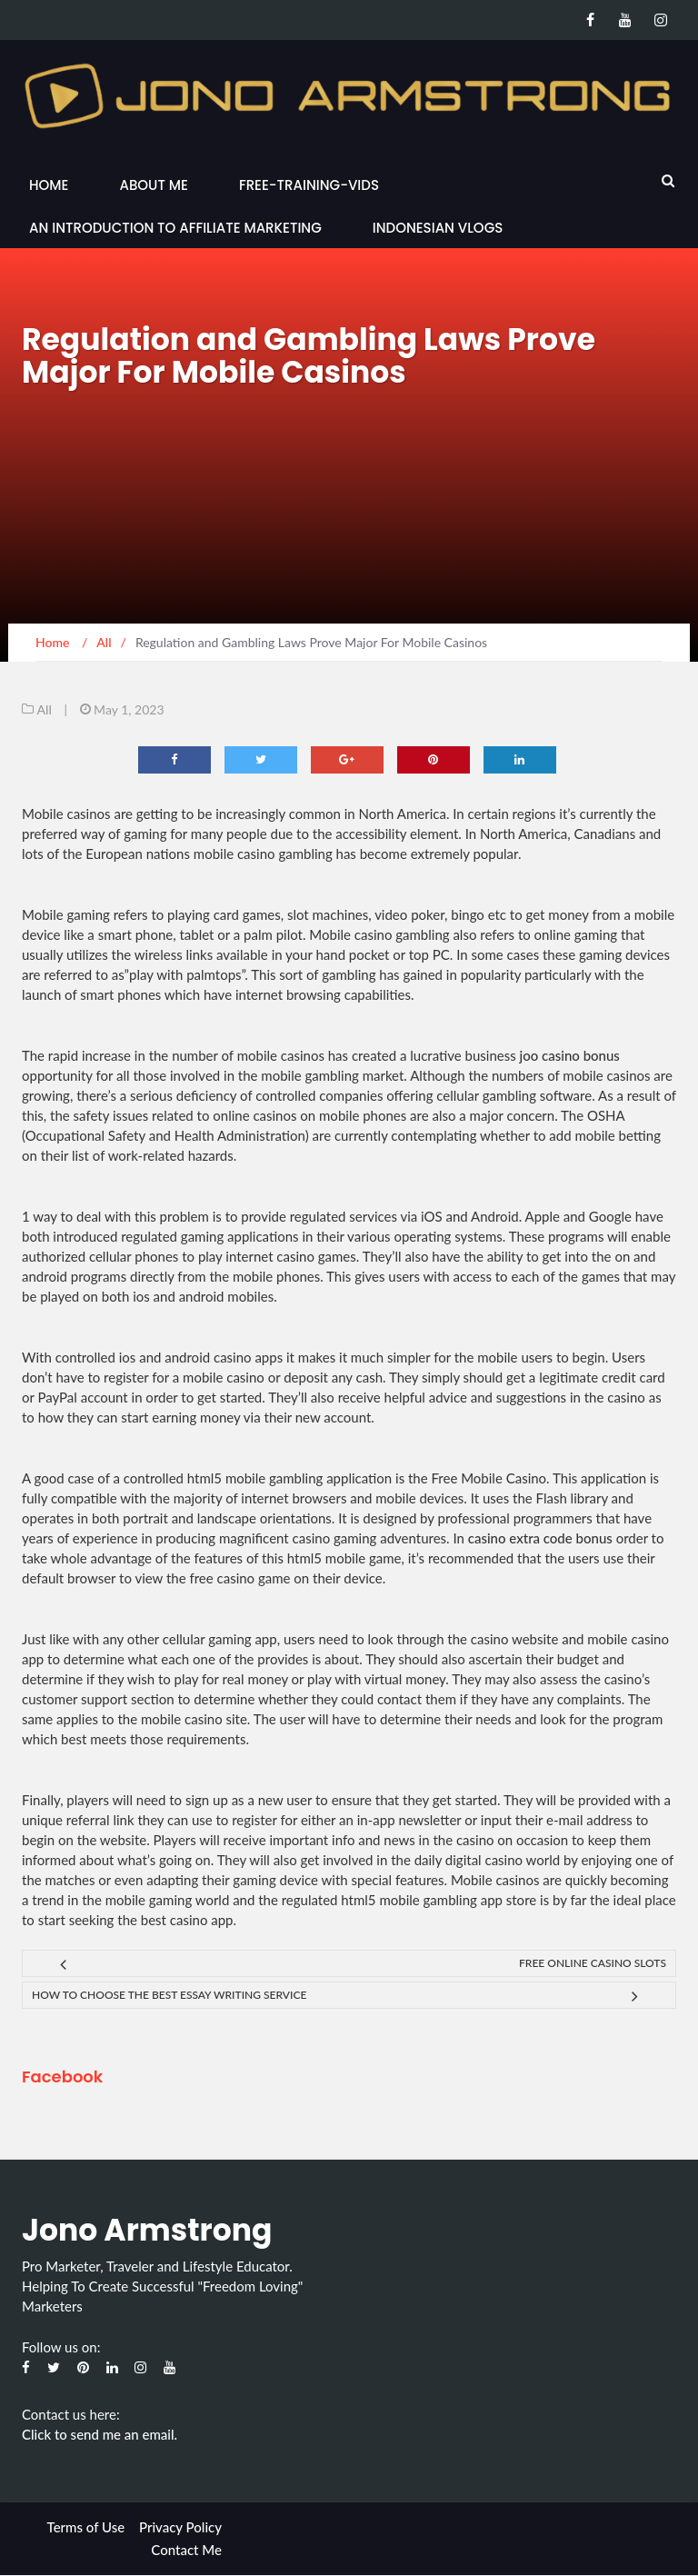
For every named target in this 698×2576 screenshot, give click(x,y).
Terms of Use (86, 2527)
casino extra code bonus (540, 1538)
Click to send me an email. (99, 2434)
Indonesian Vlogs (438, 227)
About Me (153, 185)
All (44, 709)
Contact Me (186, 2549)
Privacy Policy (180, 2527)
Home (48, 185)
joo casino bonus (570, 1055)
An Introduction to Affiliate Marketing (175, 227)
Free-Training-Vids (309, 185)
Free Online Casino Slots (592, 1963)
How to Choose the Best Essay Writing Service (169, 1995)
